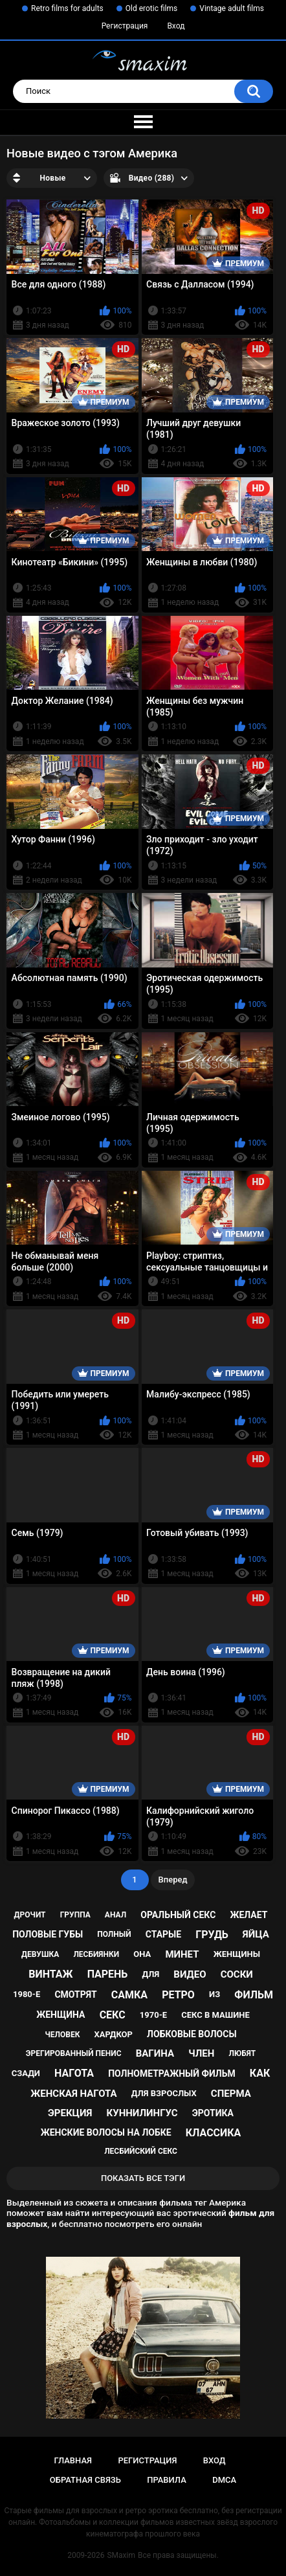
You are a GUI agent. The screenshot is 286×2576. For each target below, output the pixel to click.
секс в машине (215, 2015)
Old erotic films (151, 8)
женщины (237, 1954)
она (142, 1954)
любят (242, 2053)
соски (237, 1974)
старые (163, 1934)
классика (213, 2133)
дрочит (30, 1914)
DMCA (224, 2480)
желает (248, 1915)
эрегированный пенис (74, 2053)
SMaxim (121, 2555)
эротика (213, 2113)
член (201, 2053)
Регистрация (125, 25)
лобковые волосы (192, 2034)
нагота (74, 2073)
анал (115, 1914)
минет (182, 1954)
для (151, 1974)
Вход (175, 25)
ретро (178, 1995)
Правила (166, 2480)
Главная (73, 2460)
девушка (40, 1954)
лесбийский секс (140, 2151)
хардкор (113, 2034)
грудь (211, 1934)
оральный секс (177, 1915)
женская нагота (73, 2093)
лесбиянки (96, 1954)
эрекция (70, 2113)
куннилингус (142, 2113)
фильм (253, 1995)
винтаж (50, 1974)
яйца (256, 1934)
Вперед (173, 1879)
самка (129, 1995)
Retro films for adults (67, 8)
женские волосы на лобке (106, 2132)
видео (189, 1974)
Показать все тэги (143, 2178)
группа (75, 1914)
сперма (231, 2093)
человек (62, 2034)
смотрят (75, 1994)
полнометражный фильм (172, 2073)
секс (113, 2015)
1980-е (26, 1994)
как (260, 2073)
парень (107, 1974)
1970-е (153, 2015)
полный (114, 1934)
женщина (60, 2014)
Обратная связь (85, 2480)
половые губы (47, 1934)
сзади (26, 2073)
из (214, 1994)
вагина (155, 2053)
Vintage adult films (231, 8)
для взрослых (164, 2093)
